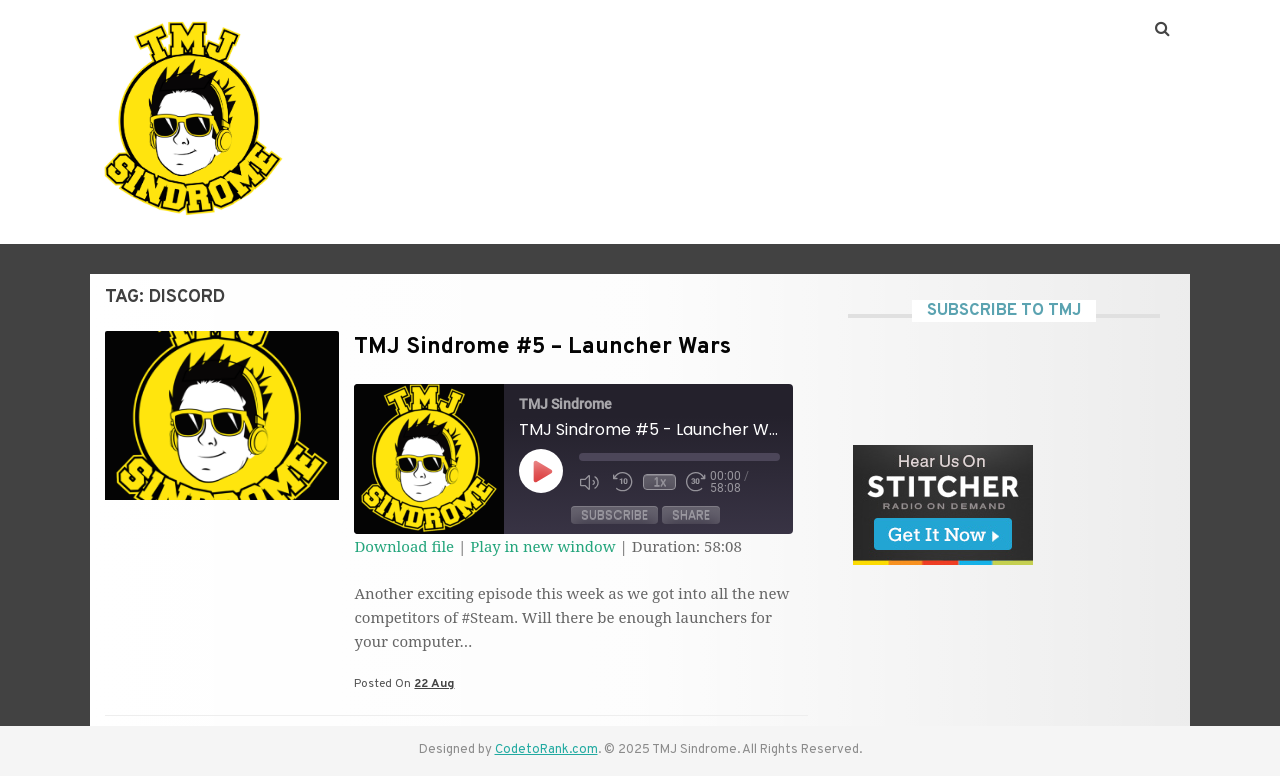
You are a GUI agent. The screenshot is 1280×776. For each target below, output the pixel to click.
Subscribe (614, 514)
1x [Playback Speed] (660, 482)
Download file (404, 546)
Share (691, 514)
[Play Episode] (541, 471)
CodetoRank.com (546, 750)
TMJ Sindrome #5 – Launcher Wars (542, 347)
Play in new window (542, 546)
